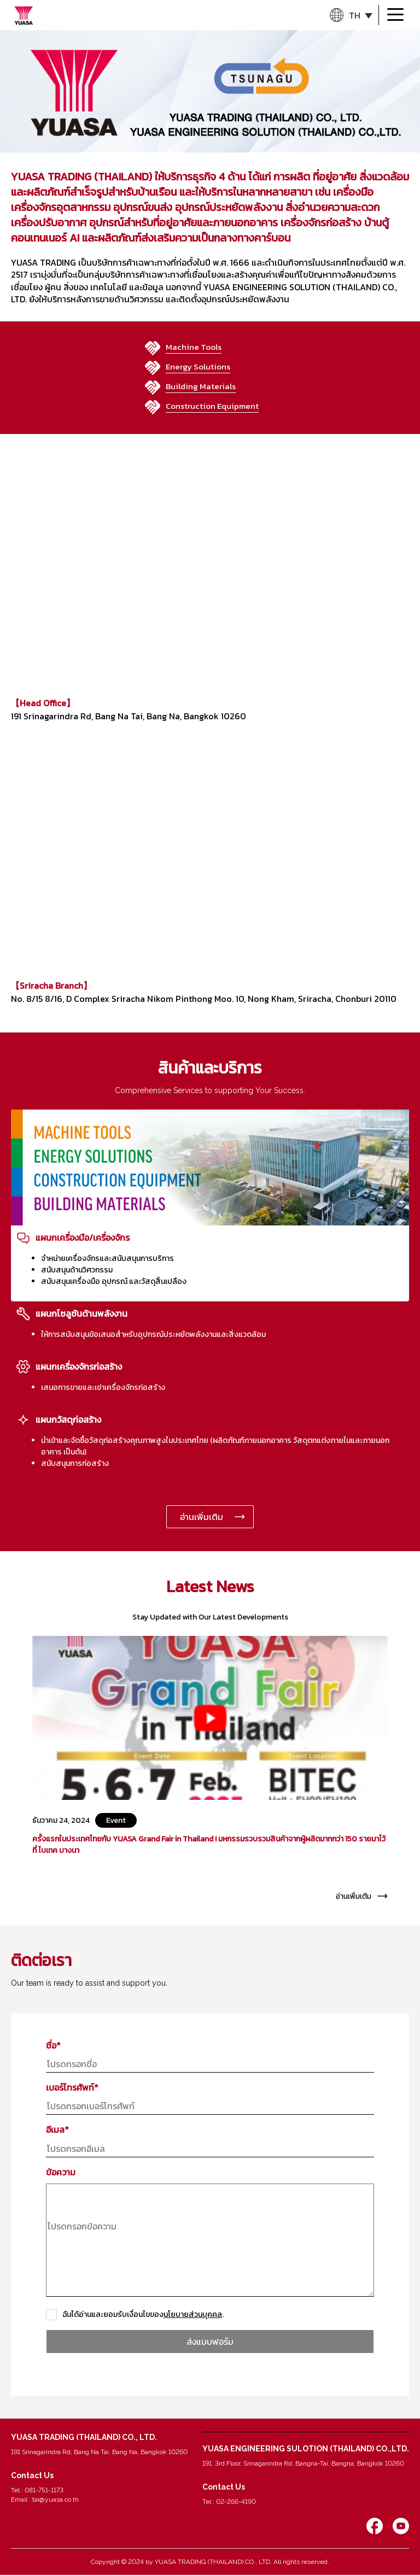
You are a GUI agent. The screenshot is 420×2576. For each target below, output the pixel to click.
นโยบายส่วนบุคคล (193, 2314)
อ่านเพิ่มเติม (201, 1516)
